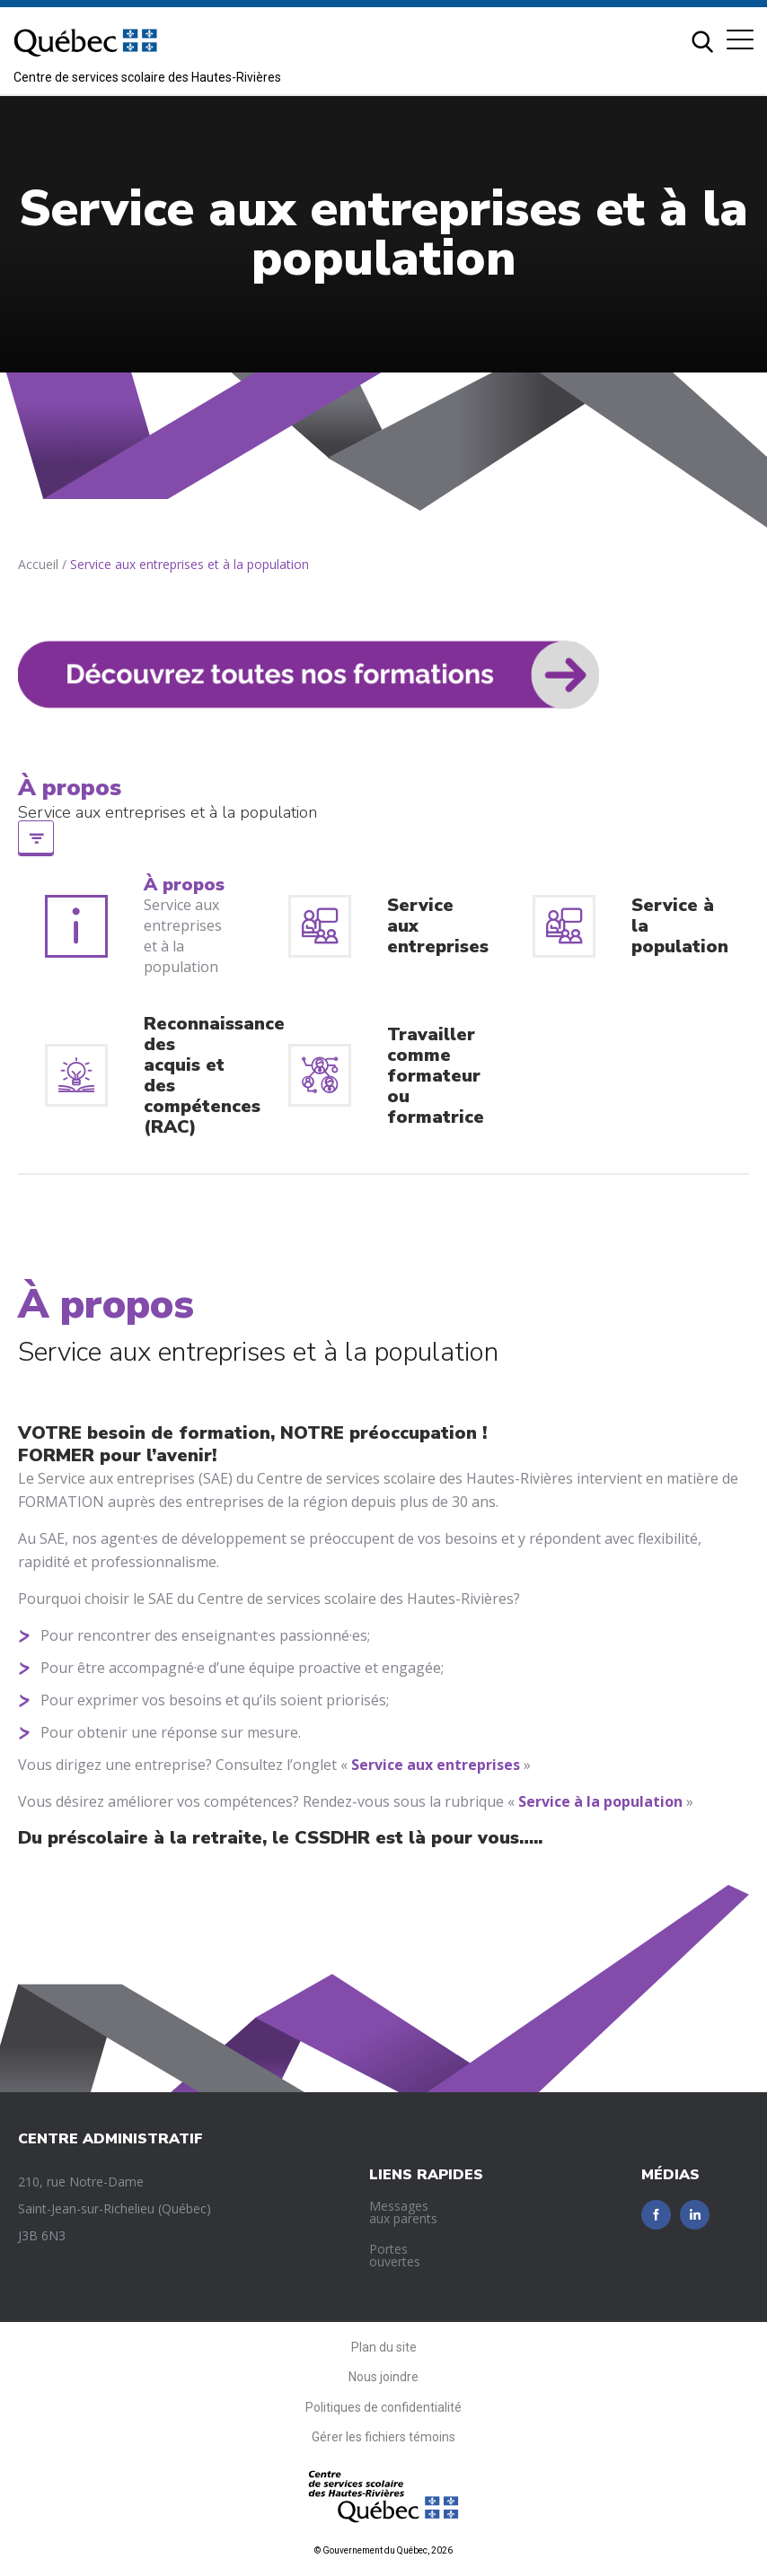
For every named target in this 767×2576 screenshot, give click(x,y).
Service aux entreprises (435, 1764)
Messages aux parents (403, 2212)
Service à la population (600, 1801)
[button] (740, 39)
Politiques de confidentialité (383, 2407)
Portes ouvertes (394, 2255)
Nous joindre (383, 2377)
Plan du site (384, 2347)
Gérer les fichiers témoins (383, 2437)
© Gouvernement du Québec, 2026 (383, 2550)
